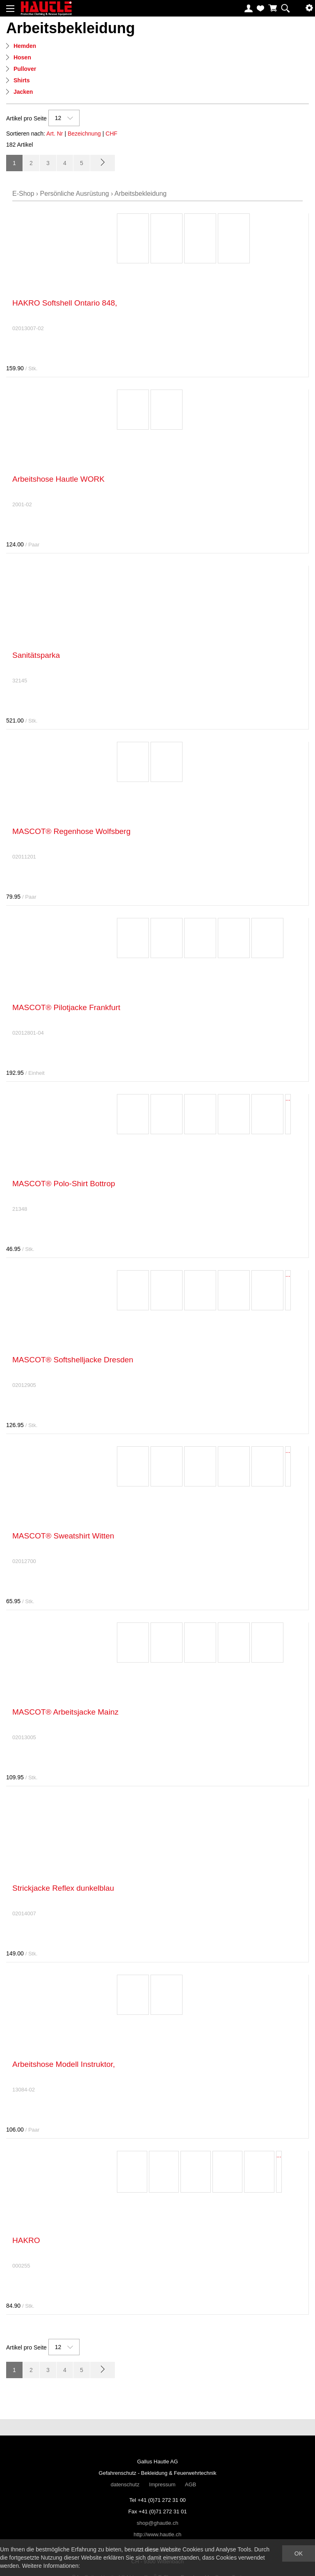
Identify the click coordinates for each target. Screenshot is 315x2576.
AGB (190, 2484)
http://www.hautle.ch (157, 2534)
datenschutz (125, 2484)
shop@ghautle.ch (157, 2523)
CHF (111, 133)
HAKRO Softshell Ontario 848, (64, 303)
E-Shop (23, 193)
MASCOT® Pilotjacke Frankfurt (66, 1007)
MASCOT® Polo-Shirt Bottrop (63, 1183)
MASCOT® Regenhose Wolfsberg (71, 831)
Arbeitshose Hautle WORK (58, 479)
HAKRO (26, 2240)
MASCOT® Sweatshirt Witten (63, 1536)
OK (298, 2553)
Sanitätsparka (36, 655)
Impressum (162, 2484)
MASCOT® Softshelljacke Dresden (72, 1359)
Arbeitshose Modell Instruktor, (63, 2064)
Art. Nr (54, 133)
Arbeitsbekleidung (140, 193)
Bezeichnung (84, 133)
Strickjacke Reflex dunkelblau (63, 1888)
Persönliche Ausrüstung (74, 193)
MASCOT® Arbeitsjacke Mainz (65, 1712)
